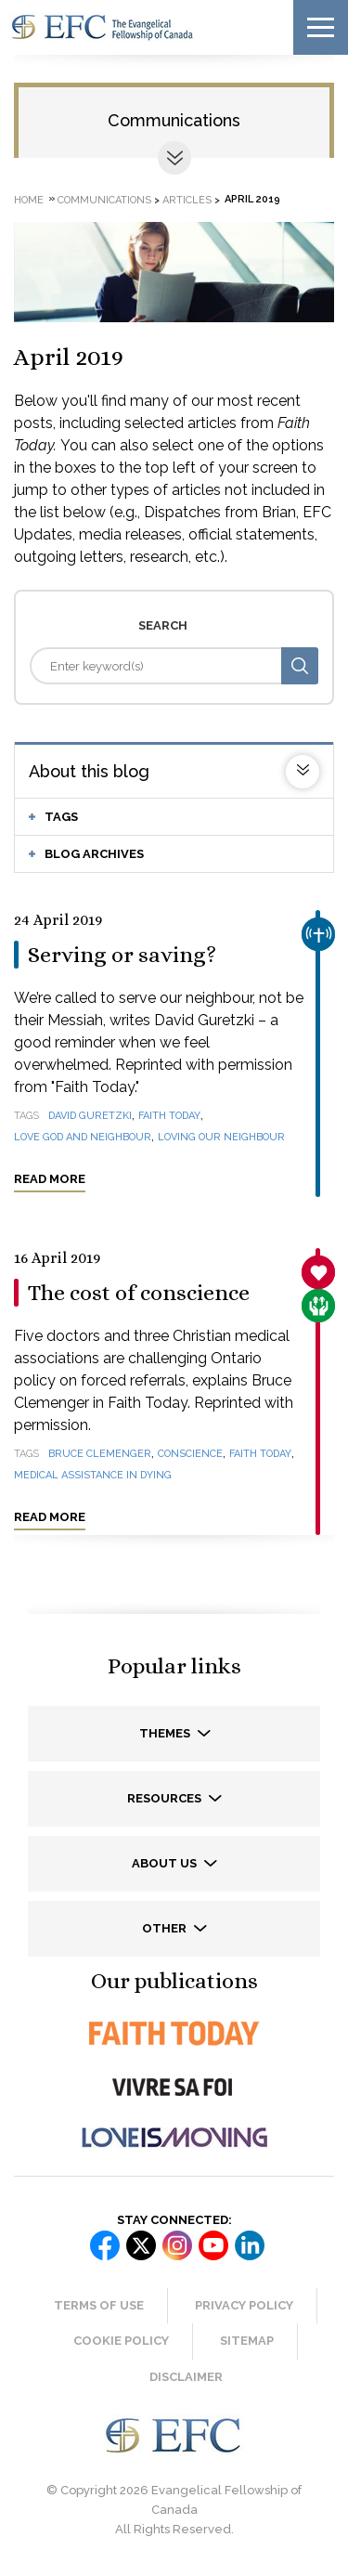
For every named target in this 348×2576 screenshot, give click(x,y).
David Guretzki (90, 1116)
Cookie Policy (121, 2341)
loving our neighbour (221, 1137)
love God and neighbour (82, 1137)
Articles (187, 199)
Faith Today (169, 1116)
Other (165, 1928)
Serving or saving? (122, 955)
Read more (49, 1179)
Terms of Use (99, 2305)
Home (29, 199)
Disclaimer (186, 2377)
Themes (166, 1733)
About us (166, 1863)
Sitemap (247, 2341)
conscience (190, 1454)
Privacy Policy (244, 2305)
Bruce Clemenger (99, 1454)
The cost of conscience (139, 1293)
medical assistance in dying (93, 1475)
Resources (165, 1798)
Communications (174, 120)
